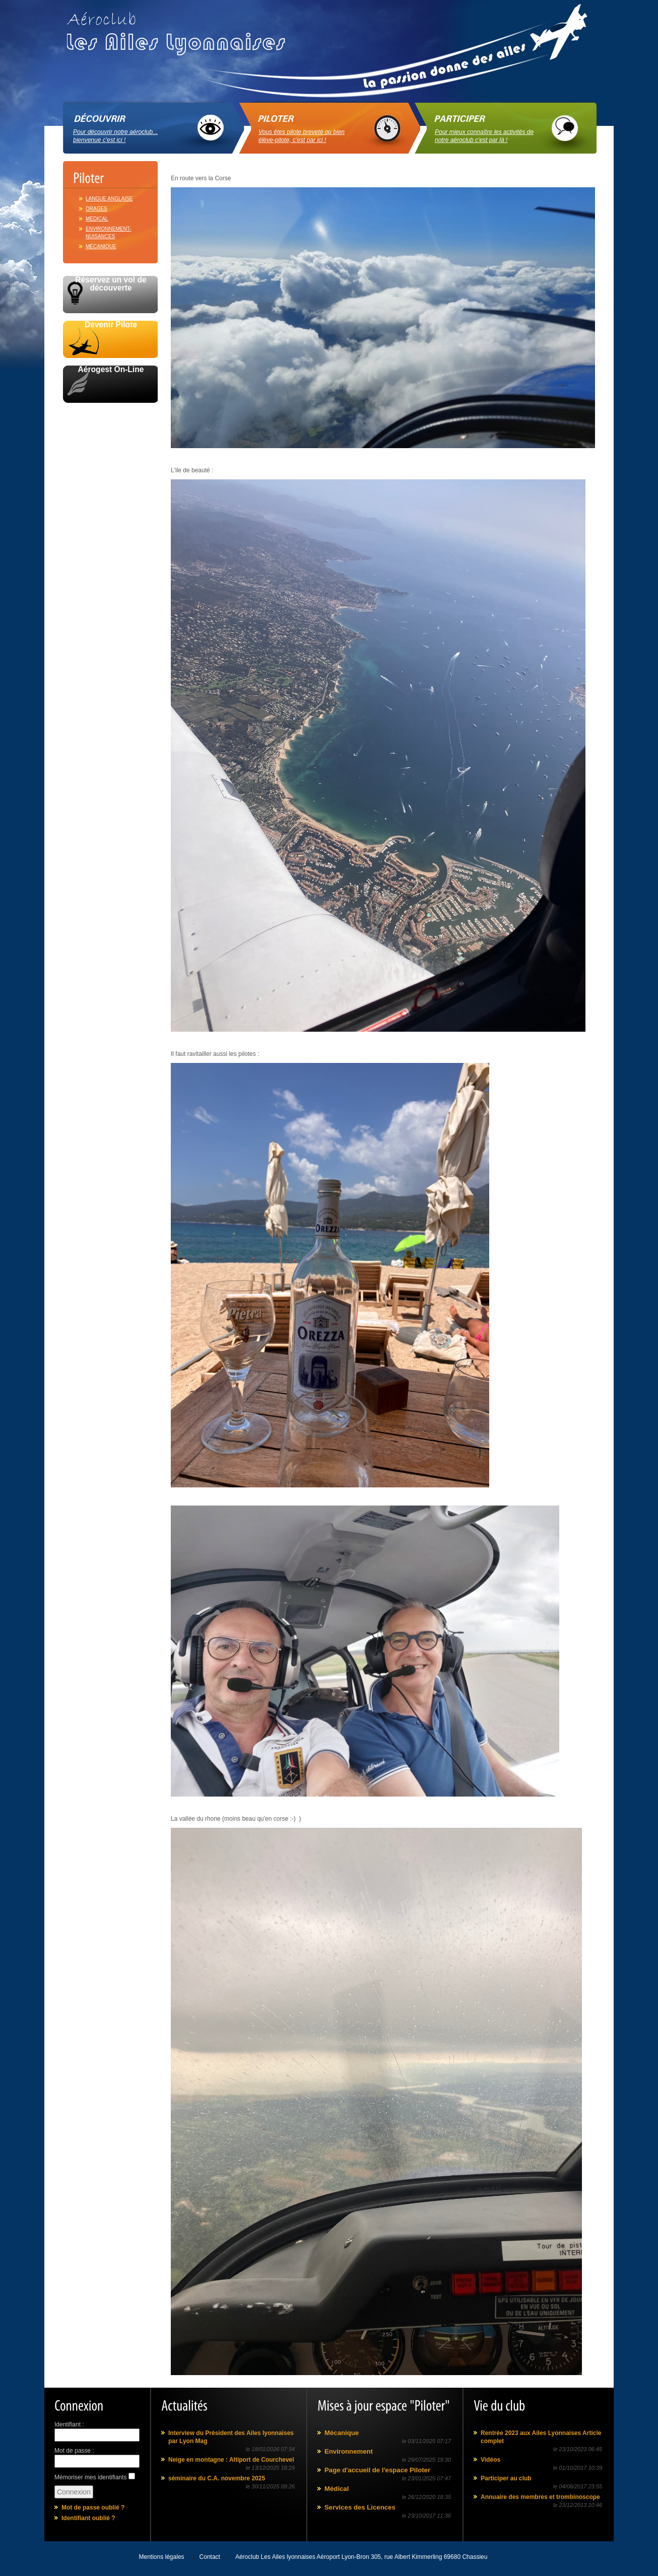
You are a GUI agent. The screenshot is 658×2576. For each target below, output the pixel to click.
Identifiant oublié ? (88, 2518)
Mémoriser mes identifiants (90, 2477)
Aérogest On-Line (111, 370)
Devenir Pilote (111, 325)
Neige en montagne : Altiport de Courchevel (231, 2459)
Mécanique (101, 246)
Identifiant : (69, 2424)
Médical (97, 219)
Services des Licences (360, 2507)
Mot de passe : (74, 2450)
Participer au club (506, 2478)
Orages (96, 208)
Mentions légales (161, 2556)
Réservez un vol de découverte (110, 284)
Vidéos (490, 2459)
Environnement (348, 2451)
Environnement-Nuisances (108, 232)
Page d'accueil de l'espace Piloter (377, 2470)
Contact (210, 2556)
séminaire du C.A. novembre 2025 (216, 2478)
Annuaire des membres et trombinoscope (540, 2496)
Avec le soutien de (110, 414)
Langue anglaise (109, 198)
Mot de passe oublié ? (92, 2507)
